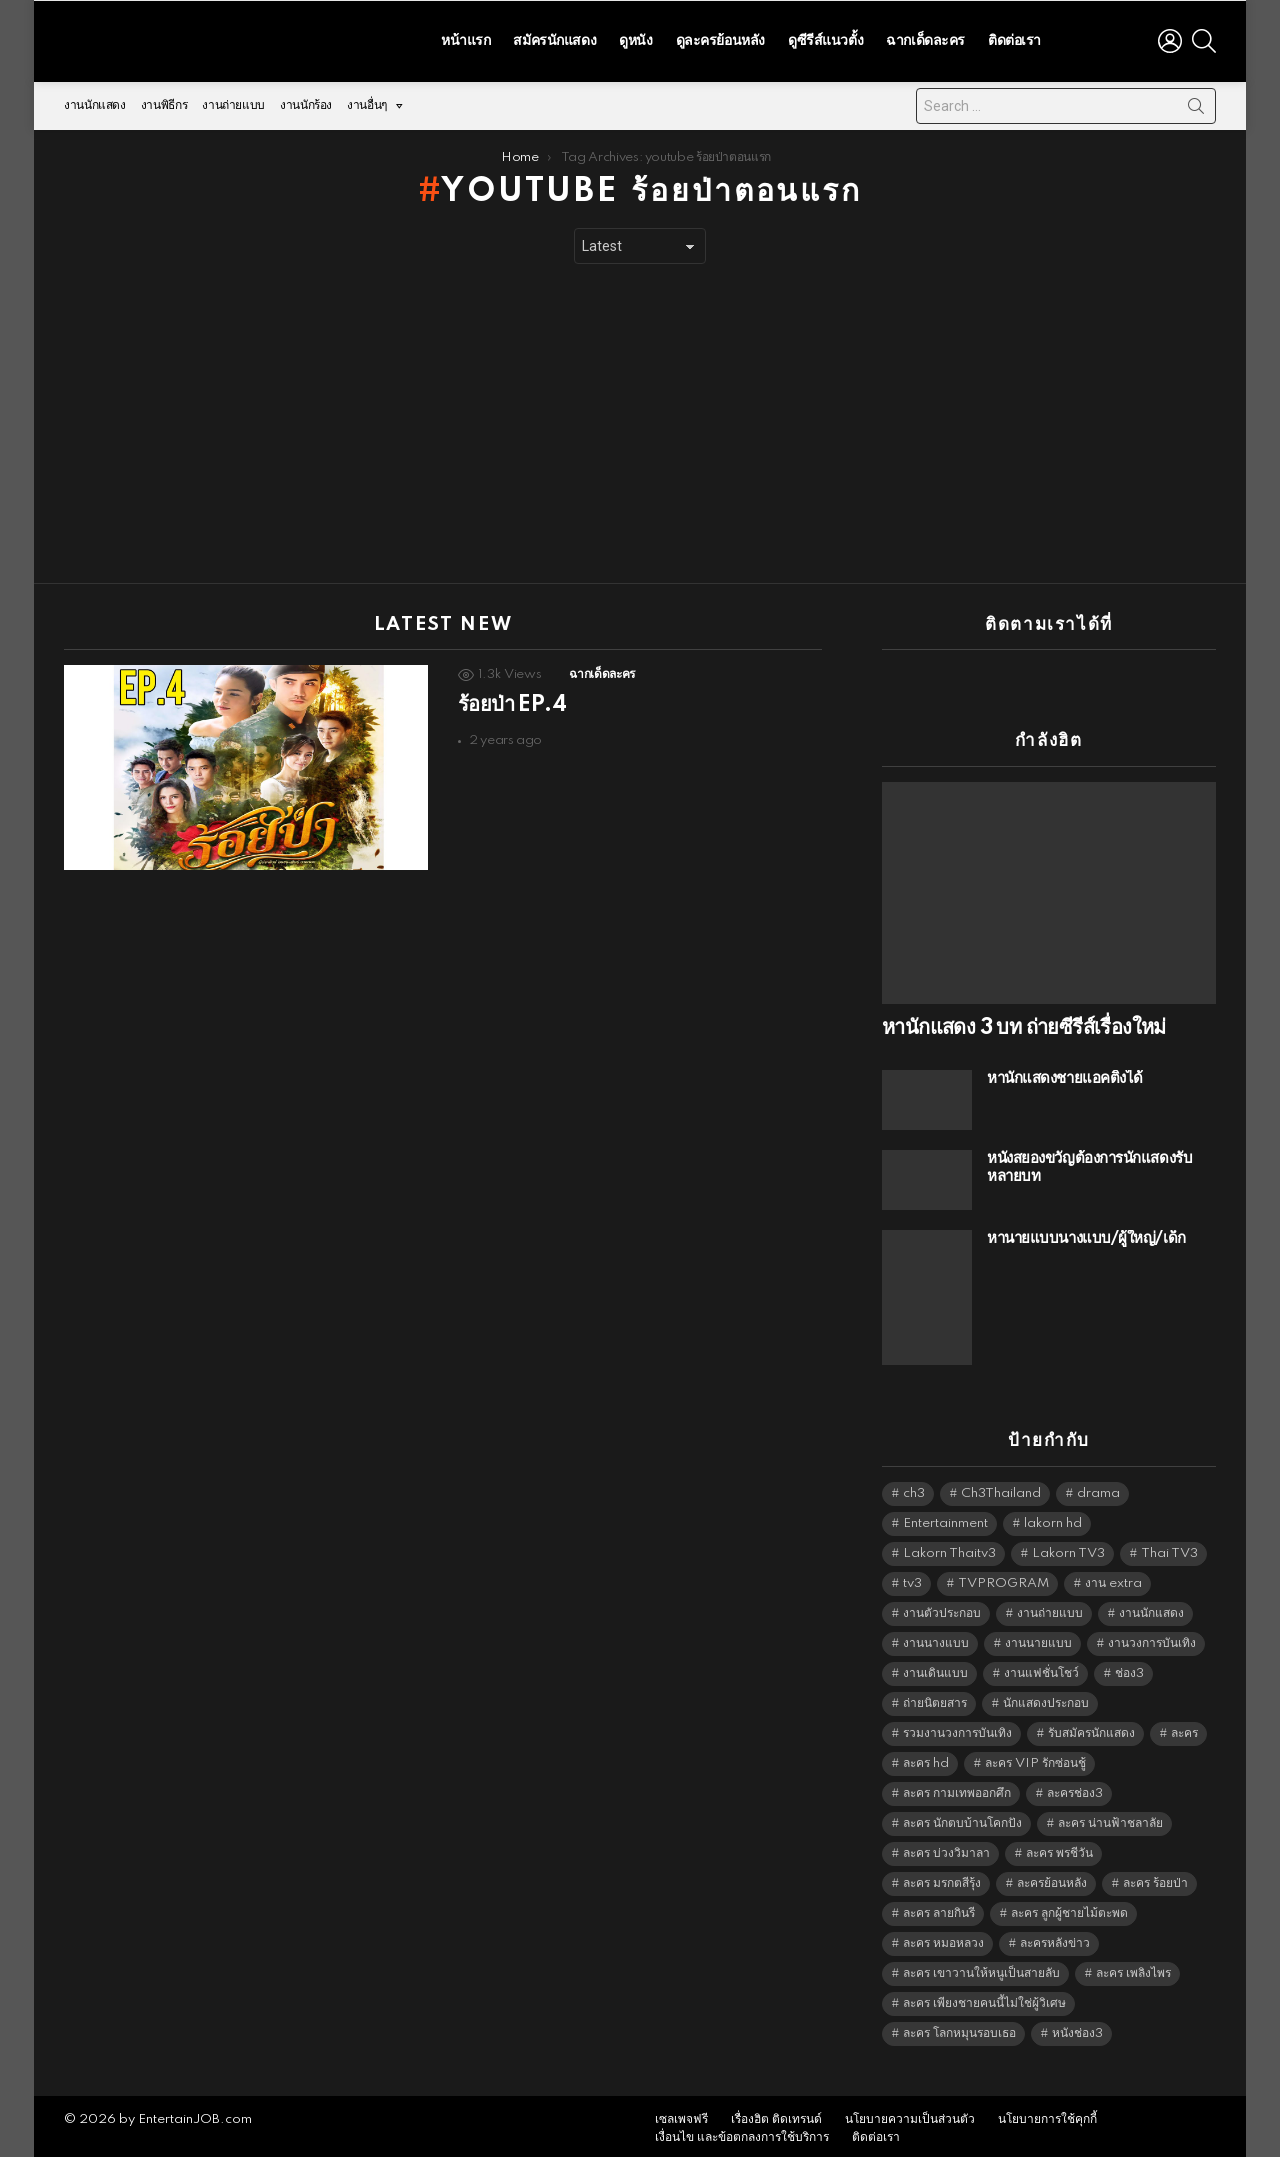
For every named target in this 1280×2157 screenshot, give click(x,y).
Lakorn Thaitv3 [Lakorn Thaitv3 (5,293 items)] (949, 1548)
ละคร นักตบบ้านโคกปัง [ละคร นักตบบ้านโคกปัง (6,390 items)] (962, 1818)
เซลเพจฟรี (681, 2114)
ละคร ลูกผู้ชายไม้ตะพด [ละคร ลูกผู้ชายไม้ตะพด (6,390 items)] (1069, 1908)
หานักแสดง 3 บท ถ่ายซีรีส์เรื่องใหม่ (1024, 1023)
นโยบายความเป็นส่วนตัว (910, 2114)
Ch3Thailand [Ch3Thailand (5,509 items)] (1001, 1488)
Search (1196, 105)
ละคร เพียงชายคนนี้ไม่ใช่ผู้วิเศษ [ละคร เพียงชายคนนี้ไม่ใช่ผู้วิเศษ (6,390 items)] (984, 1998)
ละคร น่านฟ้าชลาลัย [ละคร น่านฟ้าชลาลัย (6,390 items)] (1110, 1818)
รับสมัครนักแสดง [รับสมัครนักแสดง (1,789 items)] (1091, 1728)
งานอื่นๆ (367, 105)
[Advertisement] (640, 419)
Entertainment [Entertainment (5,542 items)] (945, 1518)
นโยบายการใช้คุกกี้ (1047, 2114)
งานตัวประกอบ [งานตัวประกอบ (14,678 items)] (942, 1608)
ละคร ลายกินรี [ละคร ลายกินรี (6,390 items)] (939, 1908)
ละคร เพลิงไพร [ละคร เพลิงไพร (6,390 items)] (1133, 1968)
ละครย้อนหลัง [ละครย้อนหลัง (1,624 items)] (1052, 1878)
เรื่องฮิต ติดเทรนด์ (776, 2114)
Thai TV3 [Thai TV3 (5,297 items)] (1169, 1548)
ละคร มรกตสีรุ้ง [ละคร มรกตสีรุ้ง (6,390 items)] (942, 1878)
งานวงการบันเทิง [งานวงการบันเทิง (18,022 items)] (1152, 1638)
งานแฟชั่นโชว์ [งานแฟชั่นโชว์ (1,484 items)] (1041, 1668)
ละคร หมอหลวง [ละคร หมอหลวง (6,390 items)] (943, 1938)
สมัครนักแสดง (554, 38)
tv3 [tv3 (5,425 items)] (912, 1578)
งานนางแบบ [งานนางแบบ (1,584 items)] (936, 1638)
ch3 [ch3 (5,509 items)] (914, 1488)
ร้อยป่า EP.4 (512, 700)
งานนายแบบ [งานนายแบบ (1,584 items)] (1038, 1638)
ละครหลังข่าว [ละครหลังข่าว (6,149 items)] (1055, 1938)
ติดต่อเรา (1014, 38)
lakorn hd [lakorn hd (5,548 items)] (1053, 1518)
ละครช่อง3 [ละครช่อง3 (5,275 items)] (1075, 1788)
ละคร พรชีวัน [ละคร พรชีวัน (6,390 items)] (1059, 1848)
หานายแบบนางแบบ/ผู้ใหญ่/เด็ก (1086, 1233)
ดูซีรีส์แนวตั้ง (825, 38)
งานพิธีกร (164, 100)
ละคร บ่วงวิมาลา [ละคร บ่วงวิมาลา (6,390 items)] (946, 1848)
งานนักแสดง (95, 100)
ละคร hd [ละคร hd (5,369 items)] (926, 1758)
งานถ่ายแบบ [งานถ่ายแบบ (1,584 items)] (1050, 1608)
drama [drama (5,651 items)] (1098, 1488)
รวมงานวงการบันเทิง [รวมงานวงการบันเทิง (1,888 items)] (957, 1728)
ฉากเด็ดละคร (925, 38)
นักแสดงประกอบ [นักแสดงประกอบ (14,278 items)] (1046, 1698)
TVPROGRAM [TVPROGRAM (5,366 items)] (1003, 1578)
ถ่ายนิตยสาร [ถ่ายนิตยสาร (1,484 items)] (935, 1698)
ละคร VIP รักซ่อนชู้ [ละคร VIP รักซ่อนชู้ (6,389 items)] (1035, 1758)
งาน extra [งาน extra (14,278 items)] (1113, 1578)
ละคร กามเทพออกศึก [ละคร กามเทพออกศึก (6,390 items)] (957, 1788)
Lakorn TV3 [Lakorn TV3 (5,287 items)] (1068, 1548)
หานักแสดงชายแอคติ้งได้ (1065, 1073)
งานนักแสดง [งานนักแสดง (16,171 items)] (1151, 1608)
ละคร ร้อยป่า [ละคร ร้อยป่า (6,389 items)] (1155, 1878)
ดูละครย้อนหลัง (720, 38)
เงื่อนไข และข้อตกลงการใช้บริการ (742, 2132)
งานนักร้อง (306, 100)
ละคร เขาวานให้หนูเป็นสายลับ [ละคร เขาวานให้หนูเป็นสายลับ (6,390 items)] (981, 1968)
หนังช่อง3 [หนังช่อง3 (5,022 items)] (1077, 2028)
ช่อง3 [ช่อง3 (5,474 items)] (1129, 1668)
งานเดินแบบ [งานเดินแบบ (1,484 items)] (935, 1668)
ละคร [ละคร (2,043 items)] (1184, 1728)
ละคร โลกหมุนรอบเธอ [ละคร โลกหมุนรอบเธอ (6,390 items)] (959, 2028)
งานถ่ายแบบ (233, 100)
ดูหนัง (635, 38)
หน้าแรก (465, 38)
